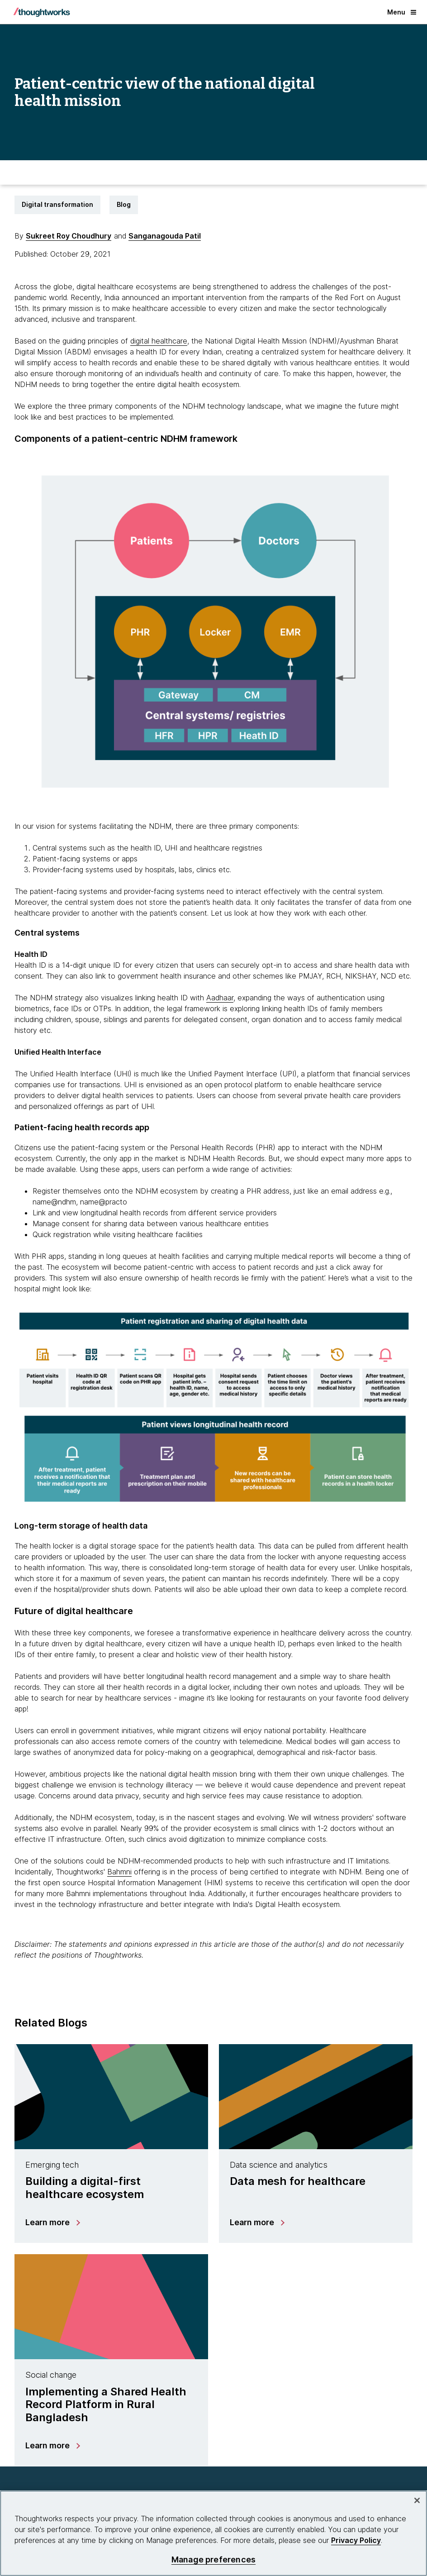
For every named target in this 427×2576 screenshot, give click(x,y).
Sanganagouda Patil (164, 235)
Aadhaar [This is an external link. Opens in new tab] (219, 997)
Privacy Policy (356, 2540)
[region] (213, 2533)
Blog (124, 204)
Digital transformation (57, 204)
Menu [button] (401, 12)
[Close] (417, 2500)
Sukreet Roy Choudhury (68, 235)
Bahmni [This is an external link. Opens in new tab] (119, 1871)
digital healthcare (158, 340)
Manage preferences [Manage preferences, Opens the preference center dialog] (213, 2559)
